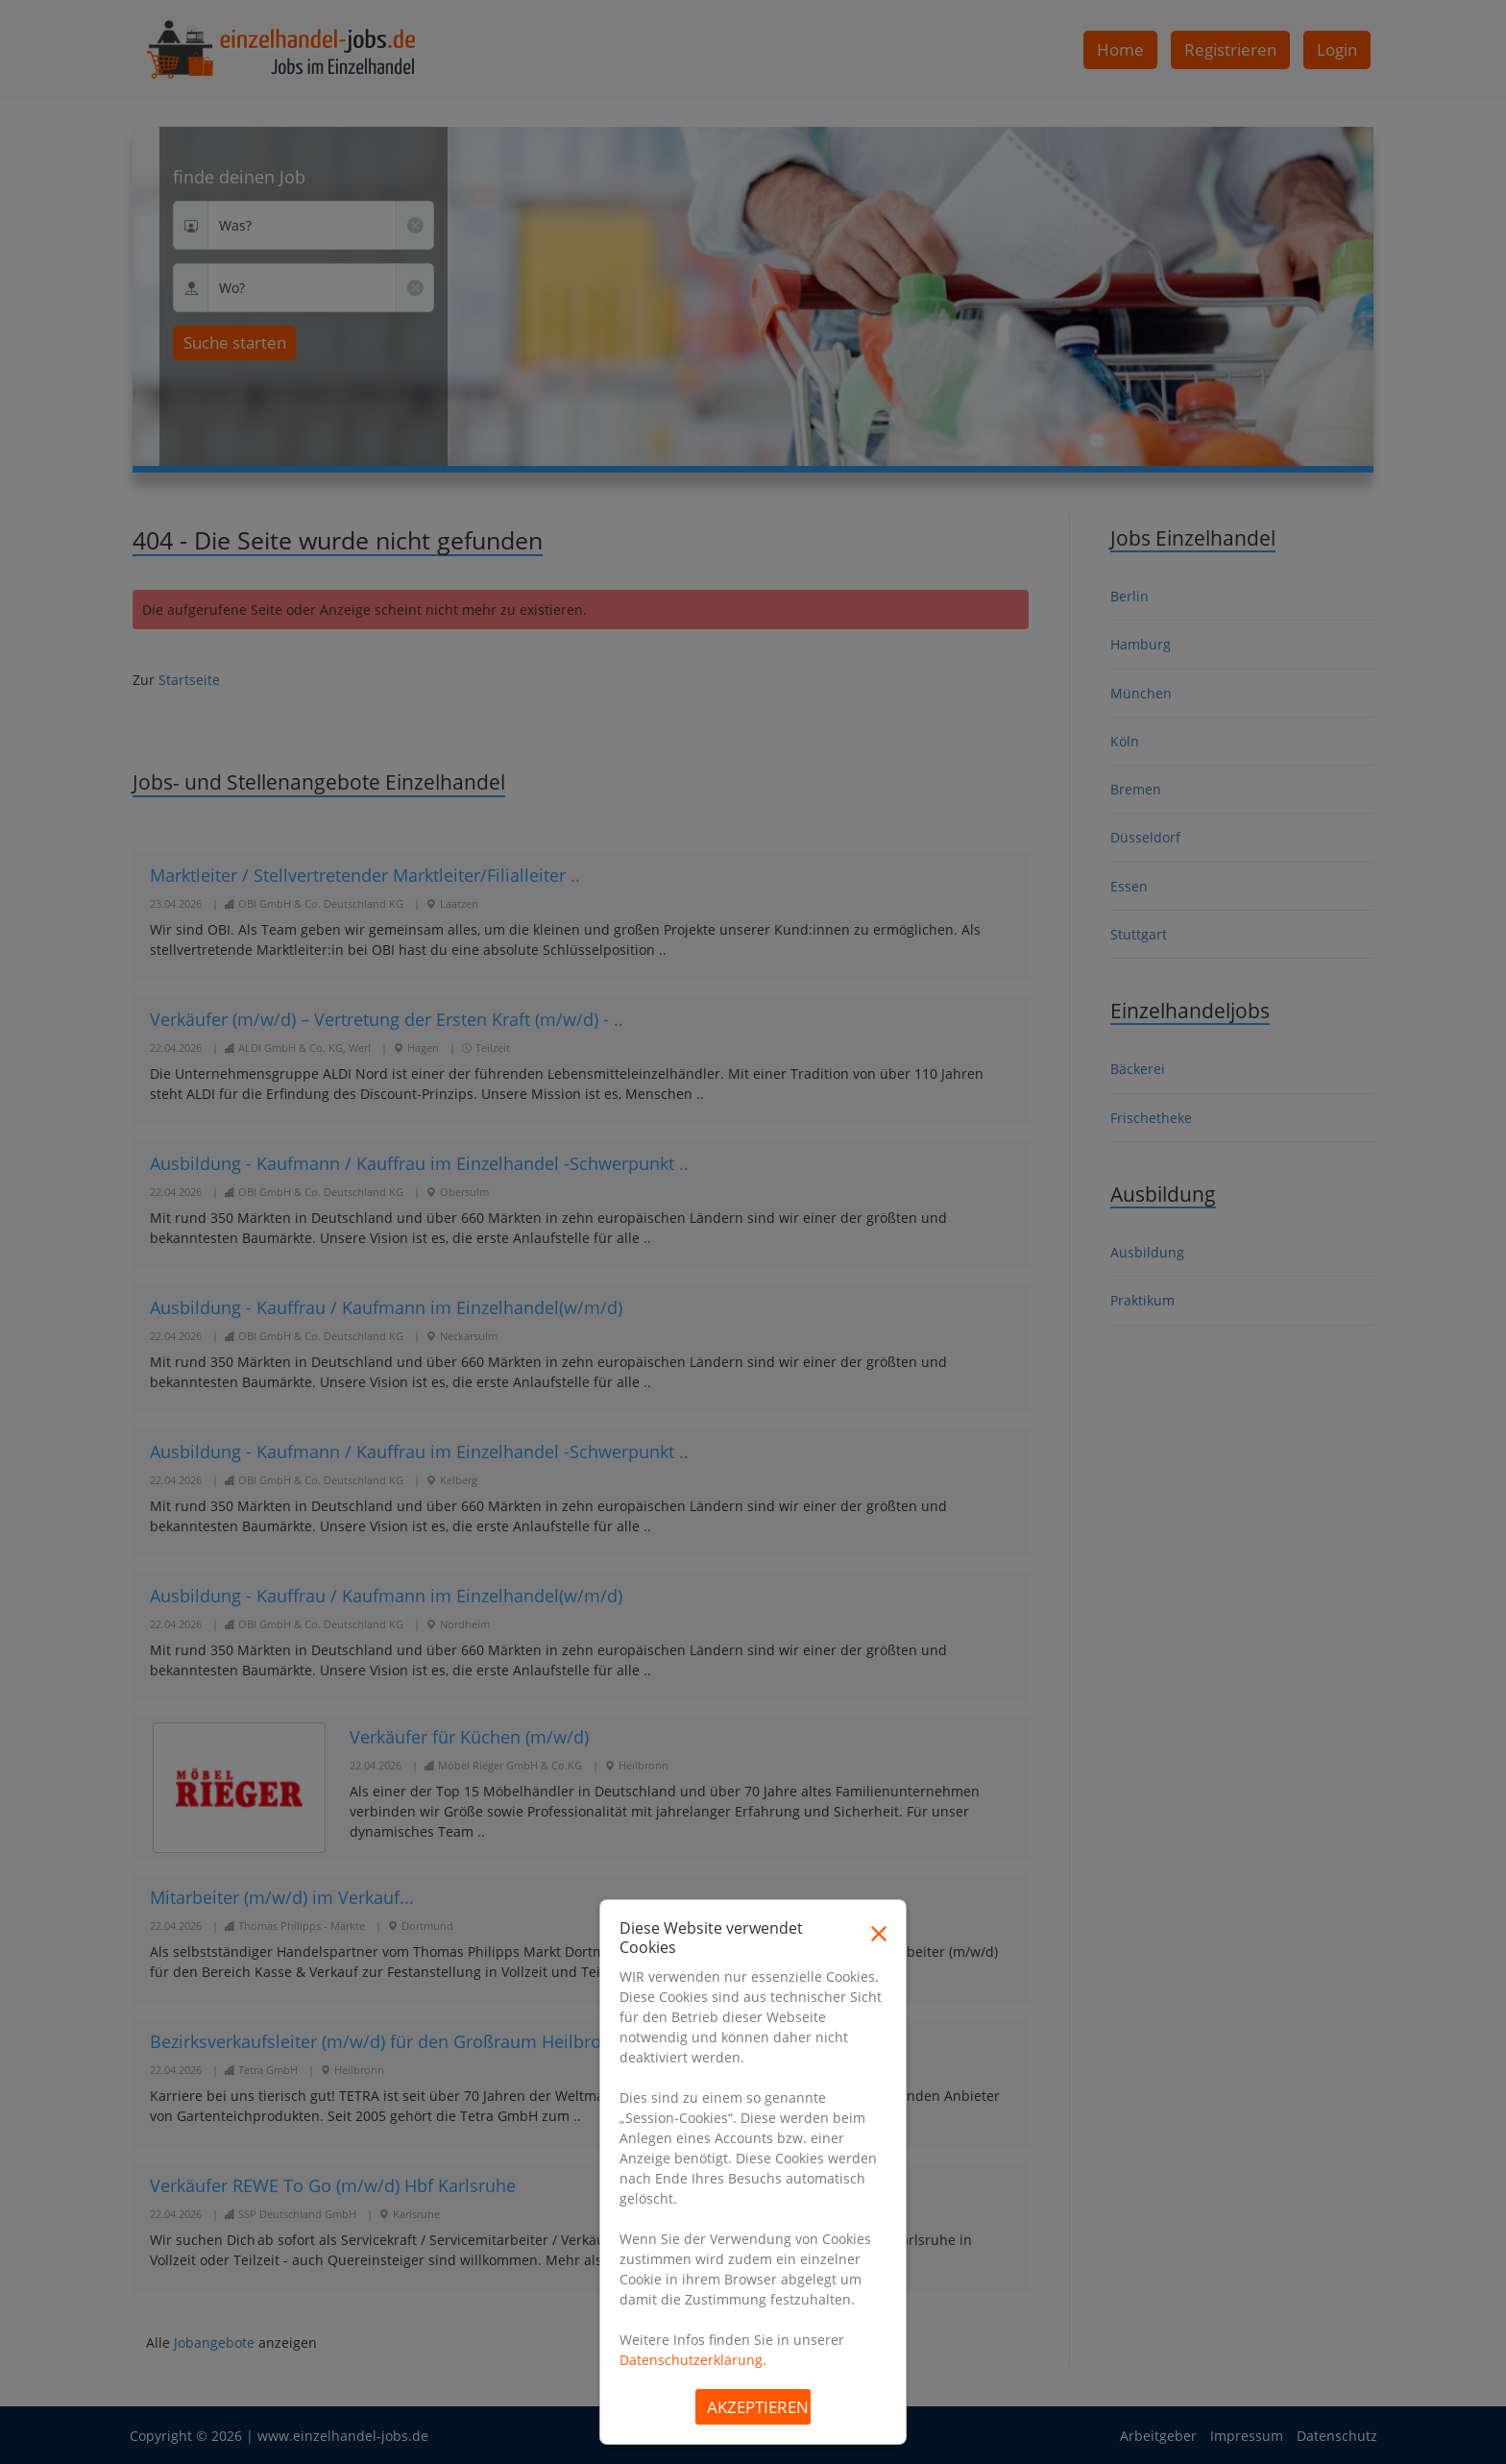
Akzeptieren (758, 2407)
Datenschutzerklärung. (692, 2360)
